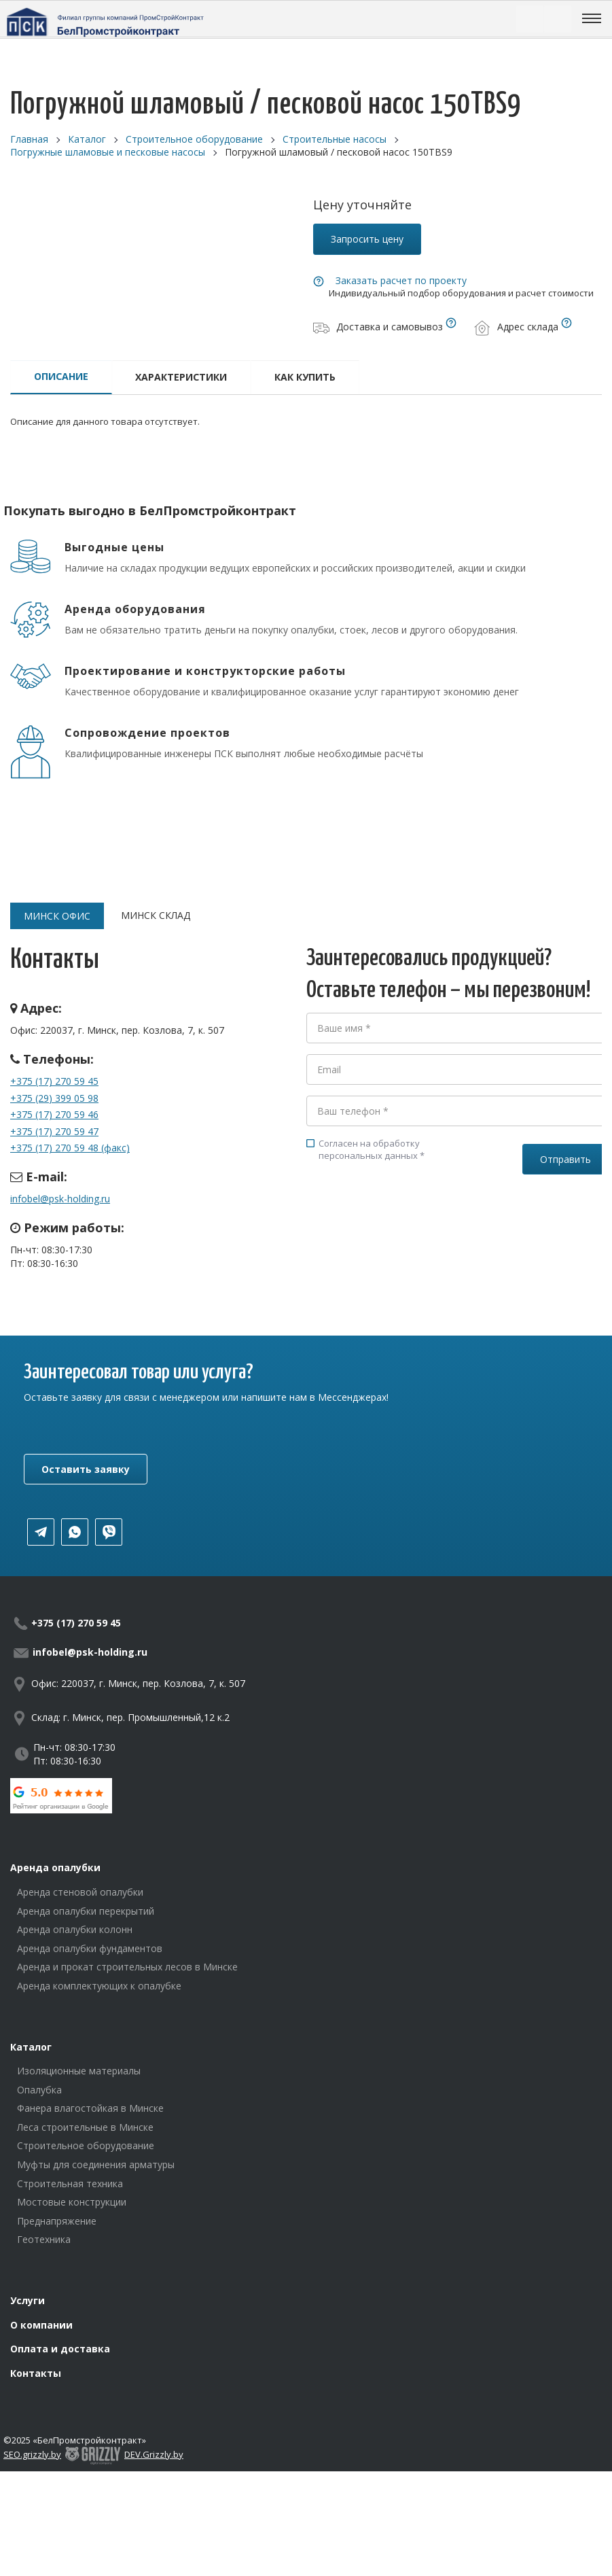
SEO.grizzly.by (32, 2454)
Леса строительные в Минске (85, 2127)
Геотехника (44, 2239)
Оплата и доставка (60, 2348)
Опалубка (39, 2089)
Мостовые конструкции (71, 2201)
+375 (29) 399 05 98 (54, 1098)
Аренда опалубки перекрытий (85, 1910)
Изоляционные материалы (79, 2070)
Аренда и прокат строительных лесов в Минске (127, 1966)
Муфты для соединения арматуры (96, 2164)
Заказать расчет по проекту (401, 280)
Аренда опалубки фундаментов (89, 1948)
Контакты (35, 2373)
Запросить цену (367, 238)
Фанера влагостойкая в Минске (90, 2108)
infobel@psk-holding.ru (60, 1198)
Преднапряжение (56, 2220)
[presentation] (409, 1223)
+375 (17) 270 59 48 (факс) (70, 1147)
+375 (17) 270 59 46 (54, 1114)
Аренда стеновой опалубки (80, 1891)
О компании (41, 2324)
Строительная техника (70, 2183)
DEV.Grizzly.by (153, 2454)
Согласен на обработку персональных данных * (365, 1149)
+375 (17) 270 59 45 (54, 1081)
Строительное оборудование (85, 2145)
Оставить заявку (85, 1469)
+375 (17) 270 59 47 (54, 1131)
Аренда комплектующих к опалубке (99, 1985)
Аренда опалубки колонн (74, 1929)
